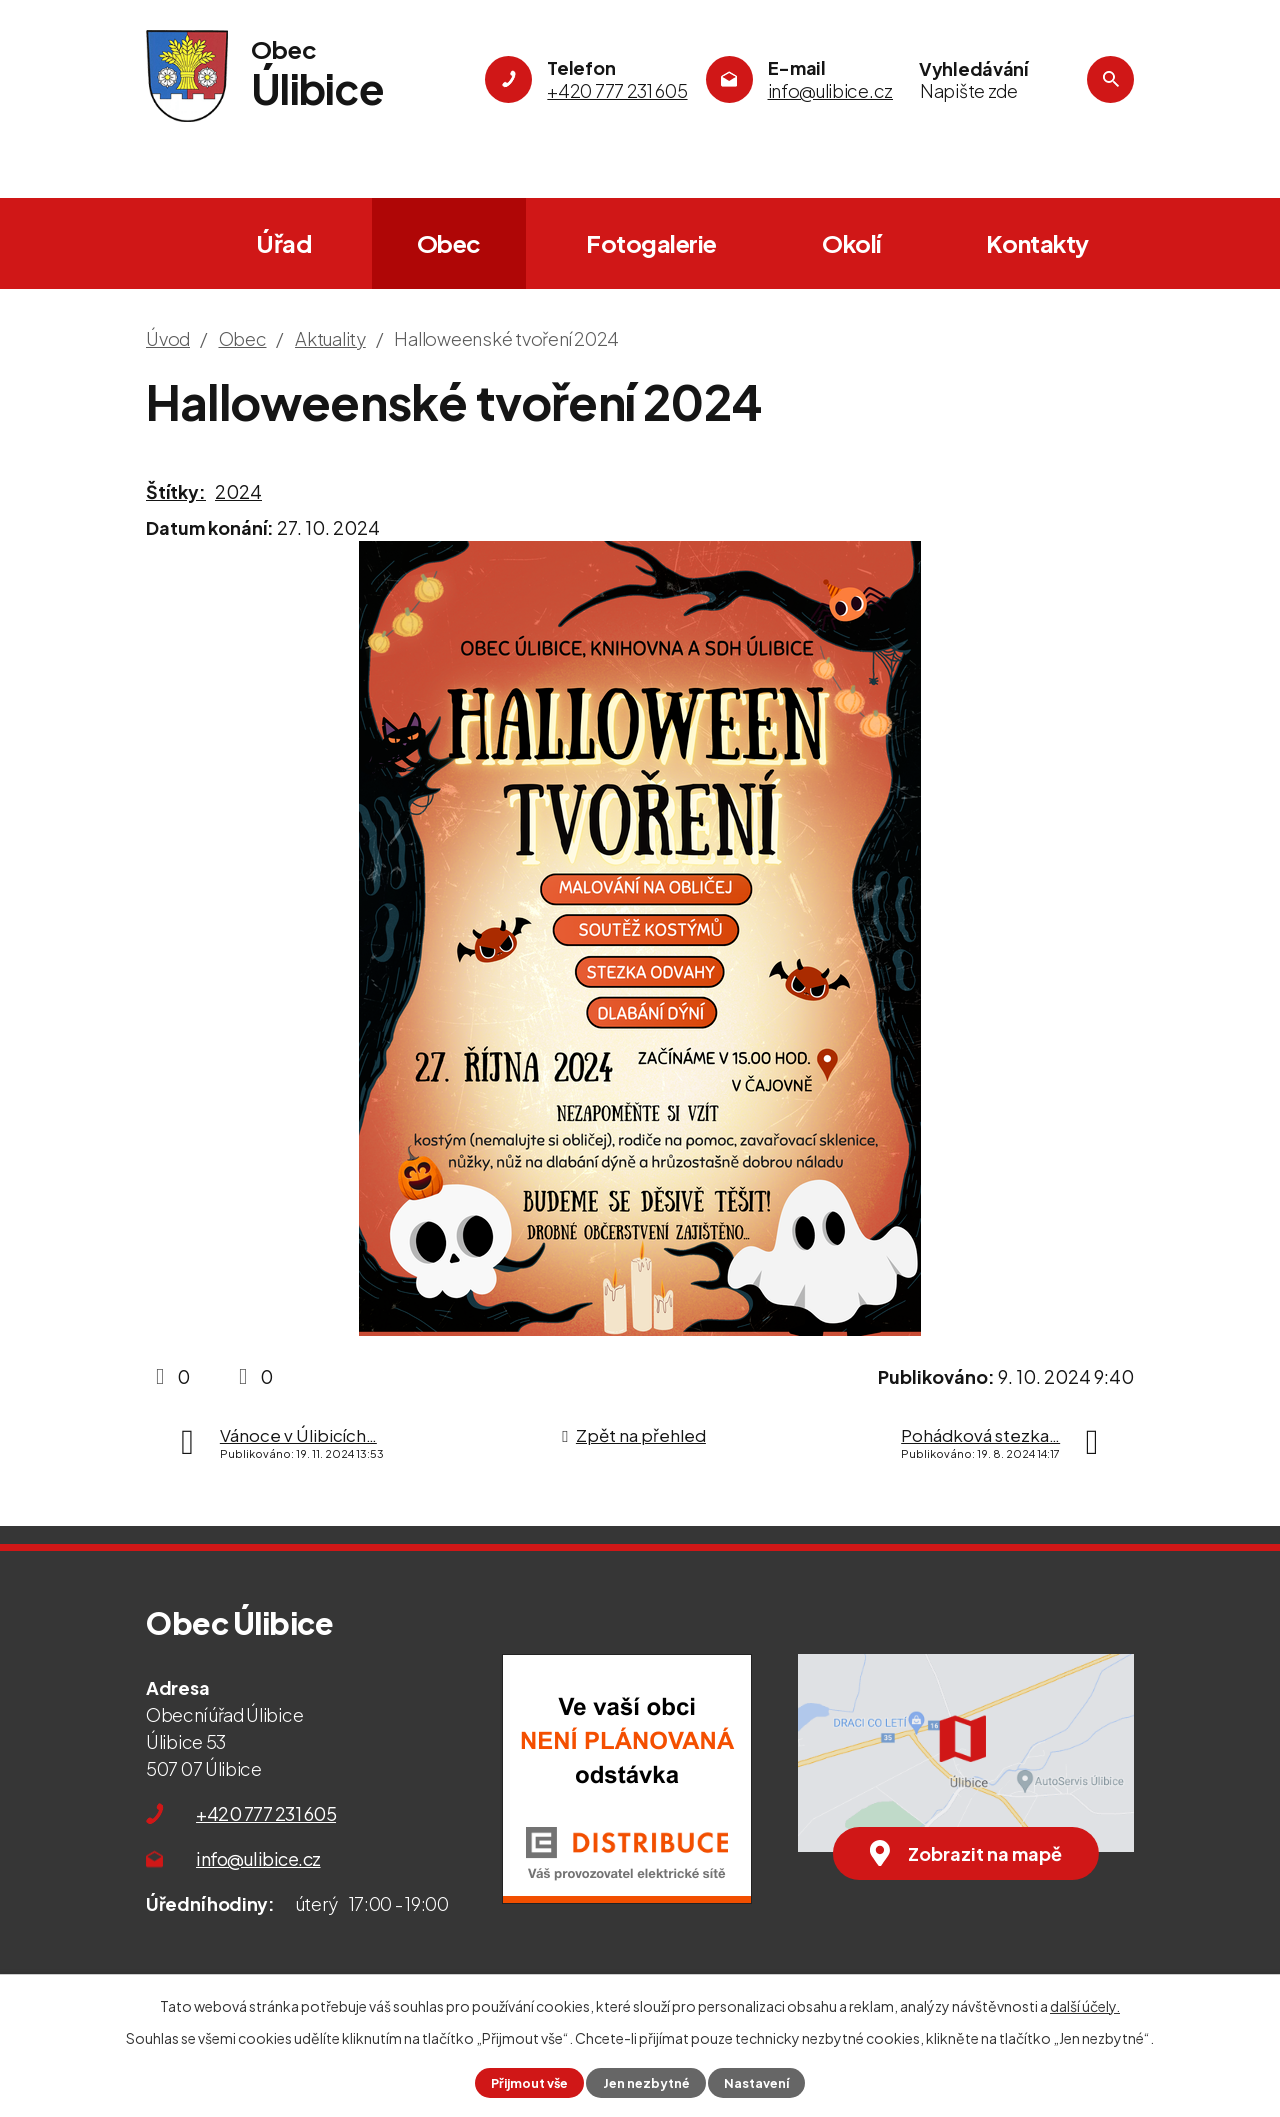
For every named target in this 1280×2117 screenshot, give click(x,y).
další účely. (1085, 2006)
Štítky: (176, 491)
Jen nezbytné (646, 2083)
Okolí (851, 243)
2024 (238, 491)
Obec (449, 243)
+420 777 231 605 (266, 1813)
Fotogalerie (651, 243)
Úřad (283, 243)
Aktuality (330, 338)
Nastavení (756, 2083)
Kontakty (1037, 243)
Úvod (171, 243)
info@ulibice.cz (258, 1858)
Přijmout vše (529, 2083)
